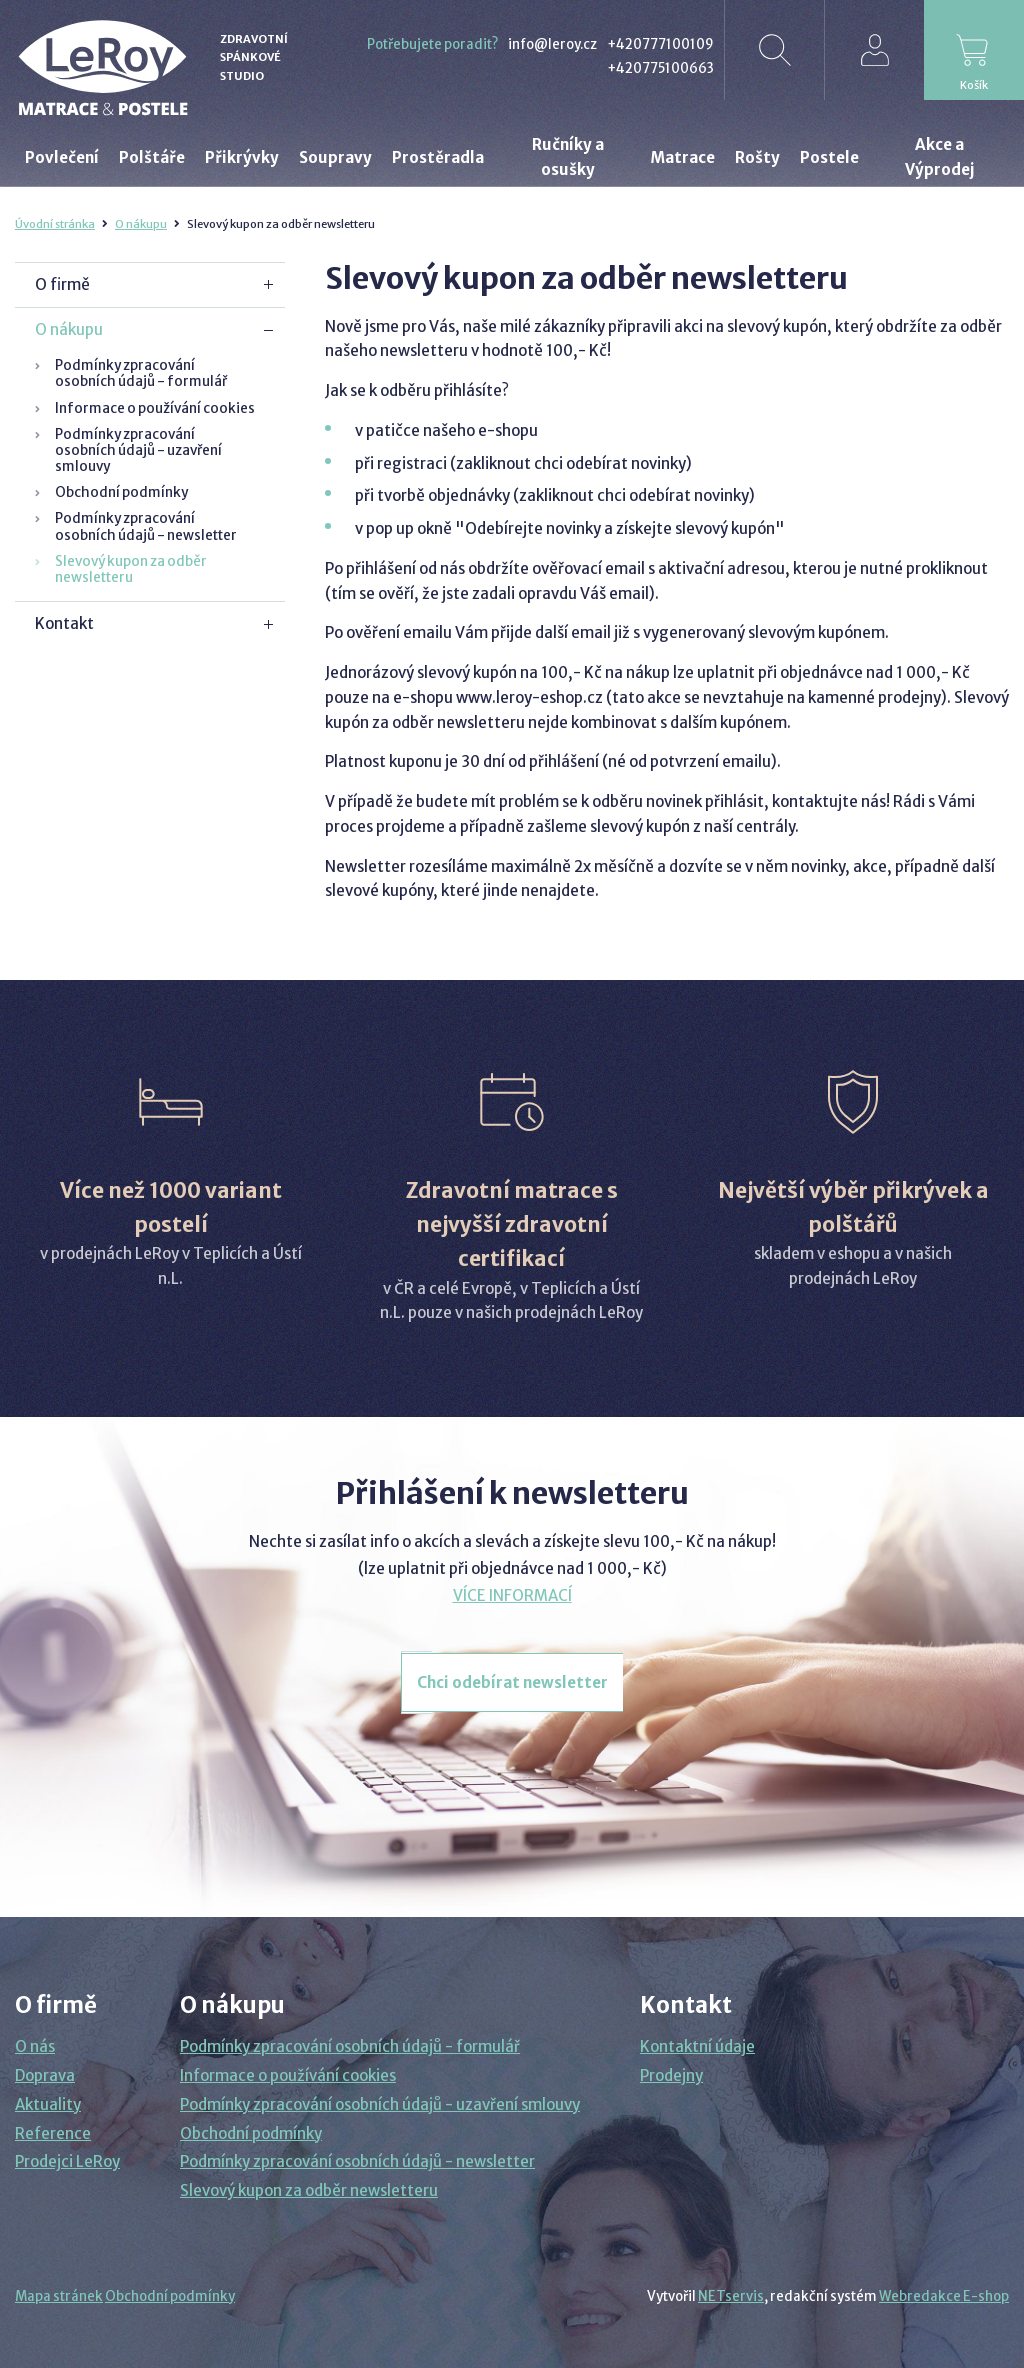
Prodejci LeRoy (67, 2161)
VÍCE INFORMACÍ (512, 1595)
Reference (53, 2133)
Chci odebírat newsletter (512, 1682)
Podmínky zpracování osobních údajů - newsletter (146, 526)
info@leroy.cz (552, 44)
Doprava (45, 2075)
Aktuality (48, 2104)
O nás (35, 2046)
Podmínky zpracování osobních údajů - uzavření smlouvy (138, 450)
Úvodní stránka (55, 224)
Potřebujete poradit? (432, 44)
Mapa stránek (59, 2296)
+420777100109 (660, 44)
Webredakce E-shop (944, 2296)
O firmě (62, 284)
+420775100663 (660, 68)
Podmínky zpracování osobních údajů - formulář (141, 373)
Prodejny (671, 2075)
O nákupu (141, 224)
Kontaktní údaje (697, 2046)
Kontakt (64, 623)
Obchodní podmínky (121, 492)
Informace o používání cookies (155, 408)
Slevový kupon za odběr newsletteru (131, 569)
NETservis (731, 2296)
